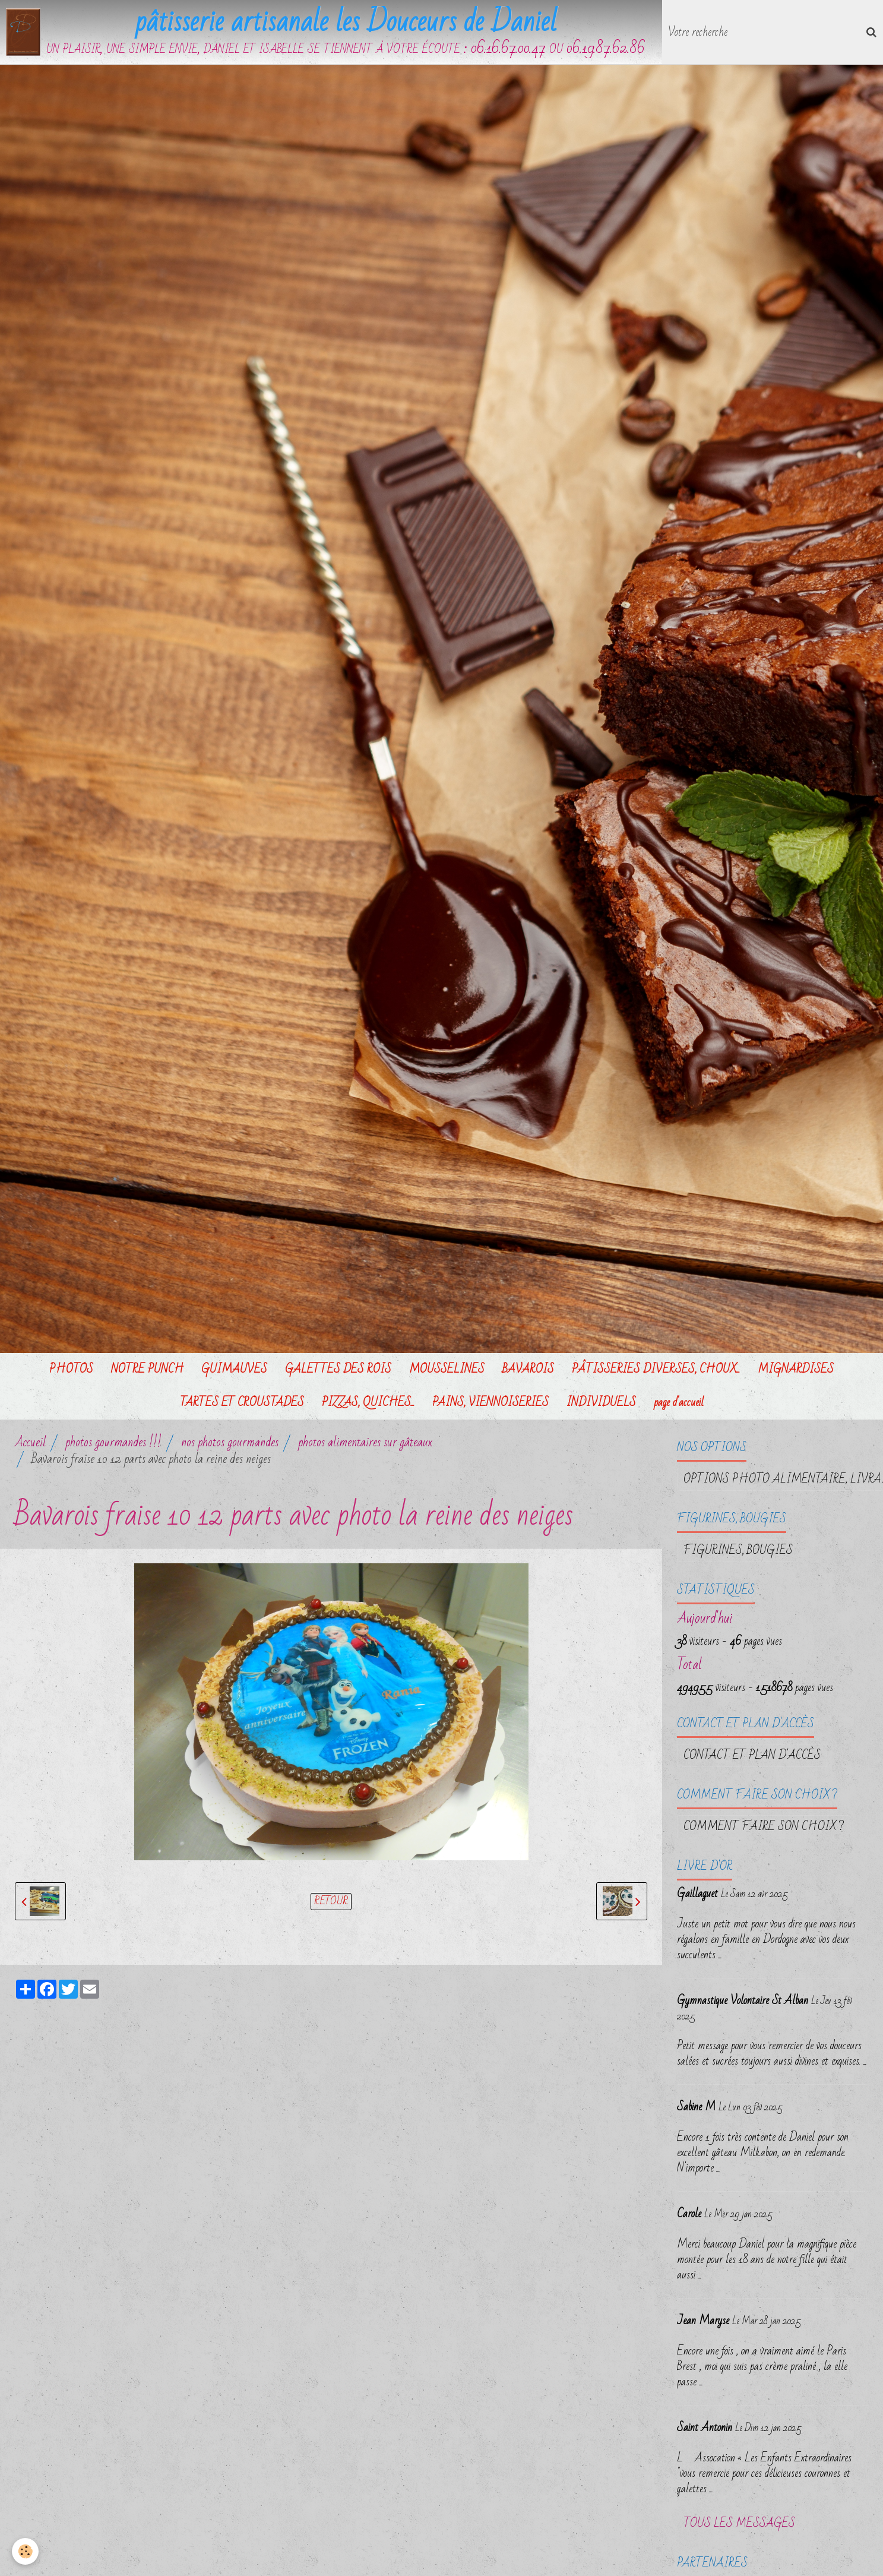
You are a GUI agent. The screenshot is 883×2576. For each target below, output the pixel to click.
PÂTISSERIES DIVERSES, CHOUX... (656, 1369)
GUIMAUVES (234, 1369)
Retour (331, 1901)
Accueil (30, 1442)
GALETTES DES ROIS (338, 1369)
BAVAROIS (528, 1369)
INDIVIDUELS (601, 1402)
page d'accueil (679, 1402)
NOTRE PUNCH (147, 1369)
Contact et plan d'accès (752, 1755)
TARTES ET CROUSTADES (242, 1402)
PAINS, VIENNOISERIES (490, 1402)
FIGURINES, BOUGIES (738, 1550)
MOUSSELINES (447, 1369)
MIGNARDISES (796, 1369)
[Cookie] (25, 2551)
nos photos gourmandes (229, 1442)
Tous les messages (739, 2523)
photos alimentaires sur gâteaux (365, 1442)
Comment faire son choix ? (763, 1826)
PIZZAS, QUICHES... (368, 1402)
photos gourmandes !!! (113, 1442)
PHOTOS (71, 1369)
